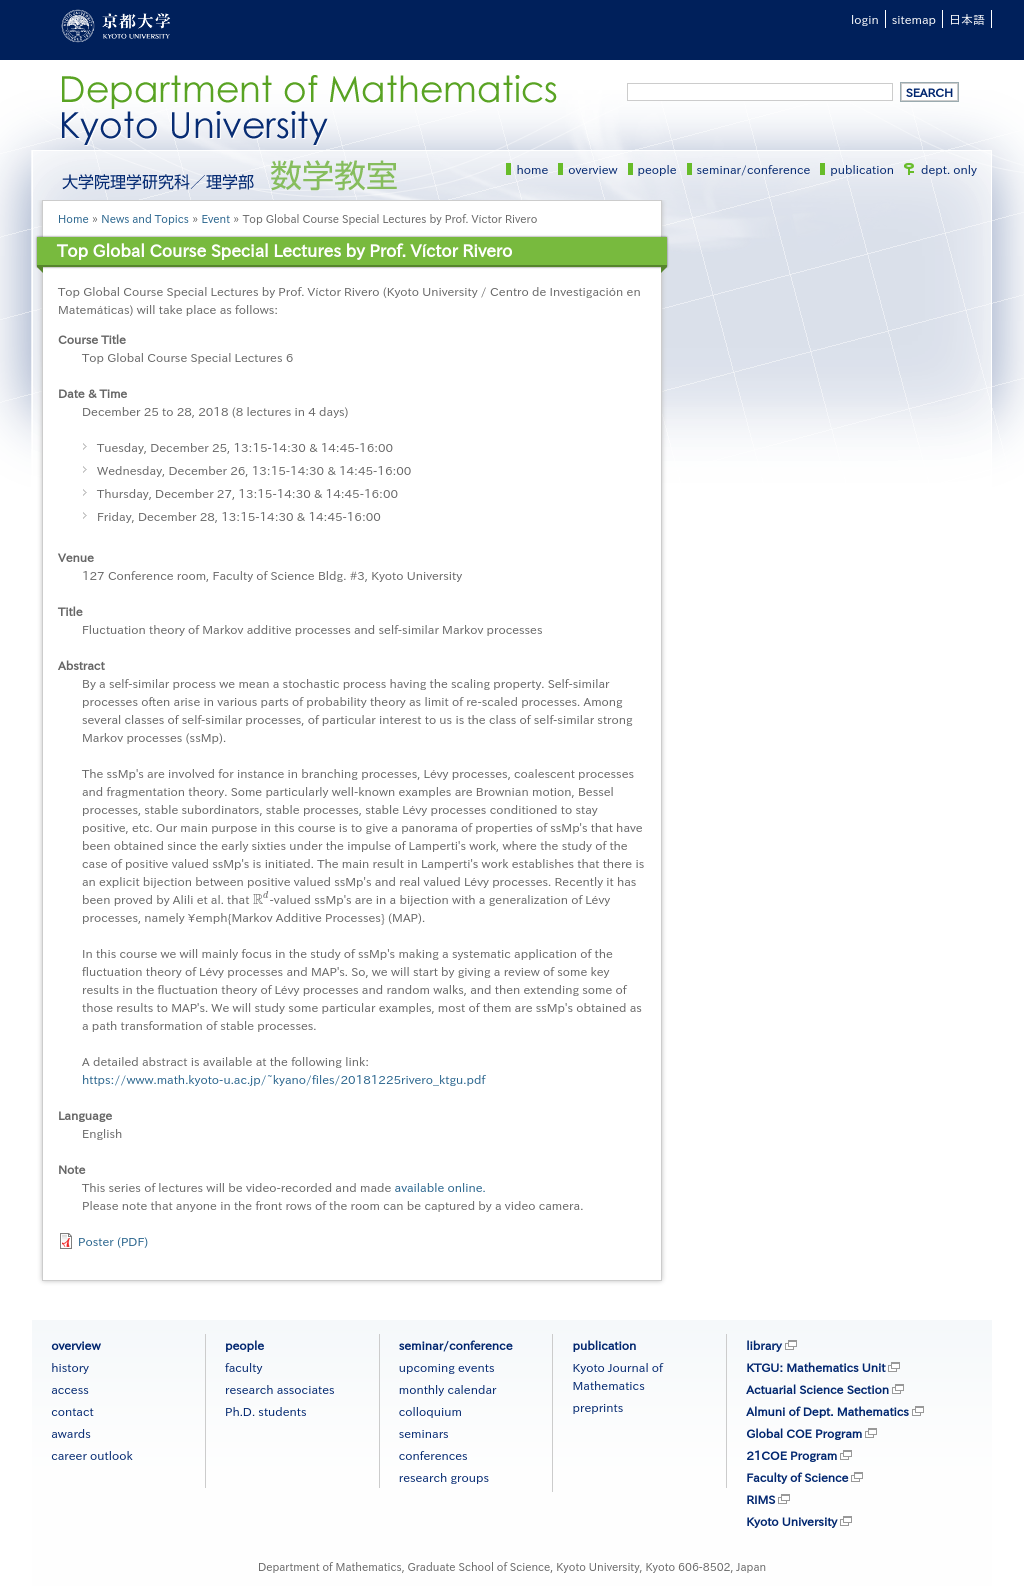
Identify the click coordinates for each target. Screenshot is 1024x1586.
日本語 (967, 19)
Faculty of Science (797, 1477)
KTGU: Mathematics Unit (815, 1367)
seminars (424, 1433)
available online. (440, 1187)
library (763, 1345)
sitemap (914, 19)
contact (72, 1411)
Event (215, 218)
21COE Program (791, 1455)
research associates (280, 1389)
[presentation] (261, 899)
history (70, 1367)
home (532, 169)
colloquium (430, 1411)
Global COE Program (804, 1433)
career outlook (92, 1455)
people (657, 169)
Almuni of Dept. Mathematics (827, 1411)
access (70, 1389)
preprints (597, 1407)
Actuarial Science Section (817, 1389)
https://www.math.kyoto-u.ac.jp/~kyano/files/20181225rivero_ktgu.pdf (283, 1079)
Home (73, 218)
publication (862, 169)
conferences (433, 1455)
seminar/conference (754, 169)
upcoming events (447, 1367)
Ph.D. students (266, 1411)
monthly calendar (448, 1389)
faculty (243, 1367)
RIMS (760, 1499)
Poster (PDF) (113, 1241)
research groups (444, 1477)
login (865, 19)
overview (592, 169)
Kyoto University (791, 1521)
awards (71, 1433)
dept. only (949, 169)
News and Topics (145, 218)
